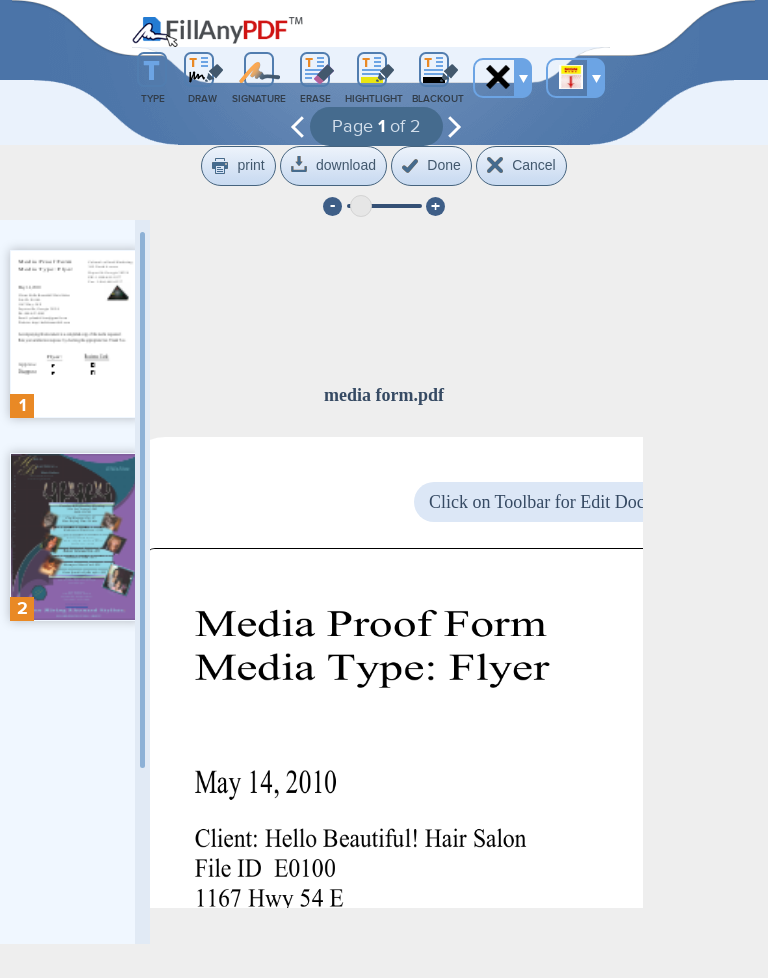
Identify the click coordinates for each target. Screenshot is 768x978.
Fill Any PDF (217, 32)
